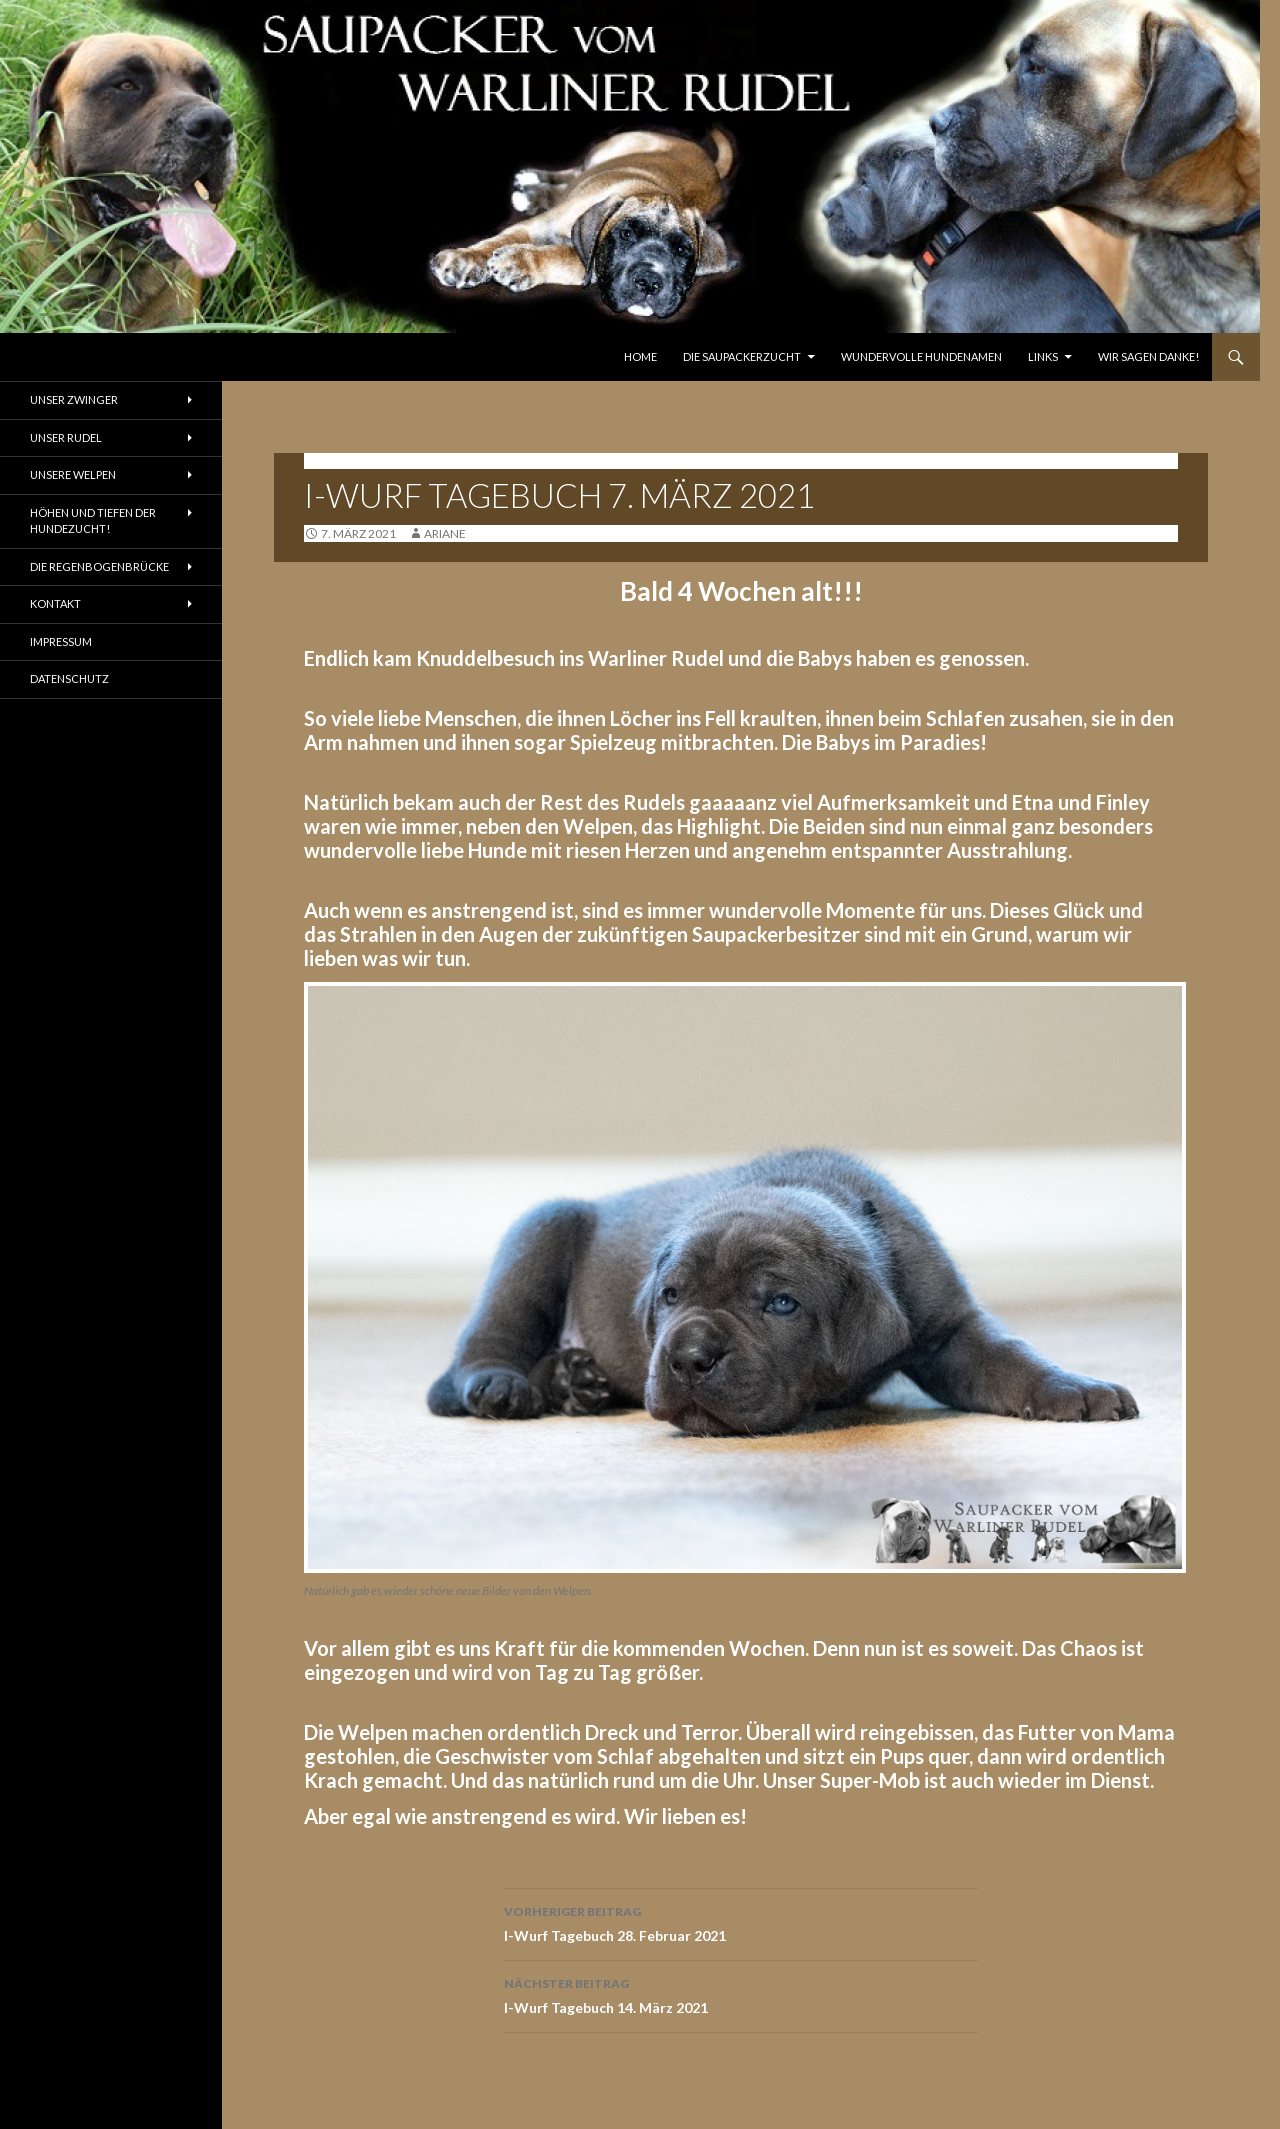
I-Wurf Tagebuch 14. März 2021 (741, 1994)
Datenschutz (69, 678)
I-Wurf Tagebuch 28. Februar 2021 (741, 1922)
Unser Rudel (66, 437)
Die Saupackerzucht (742, 356)
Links (1043, 356)
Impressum (61, 641)
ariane (445, 533)
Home (640, 356)
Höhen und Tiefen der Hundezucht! (93, 521)
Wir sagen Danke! (1148, 356)
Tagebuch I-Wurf (363, 460)
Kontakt (55, 603)
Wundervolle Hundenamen (921, 356)
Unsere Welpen (73, 474)
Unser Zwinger (74, 399)
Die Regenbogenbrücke (99, 566)
